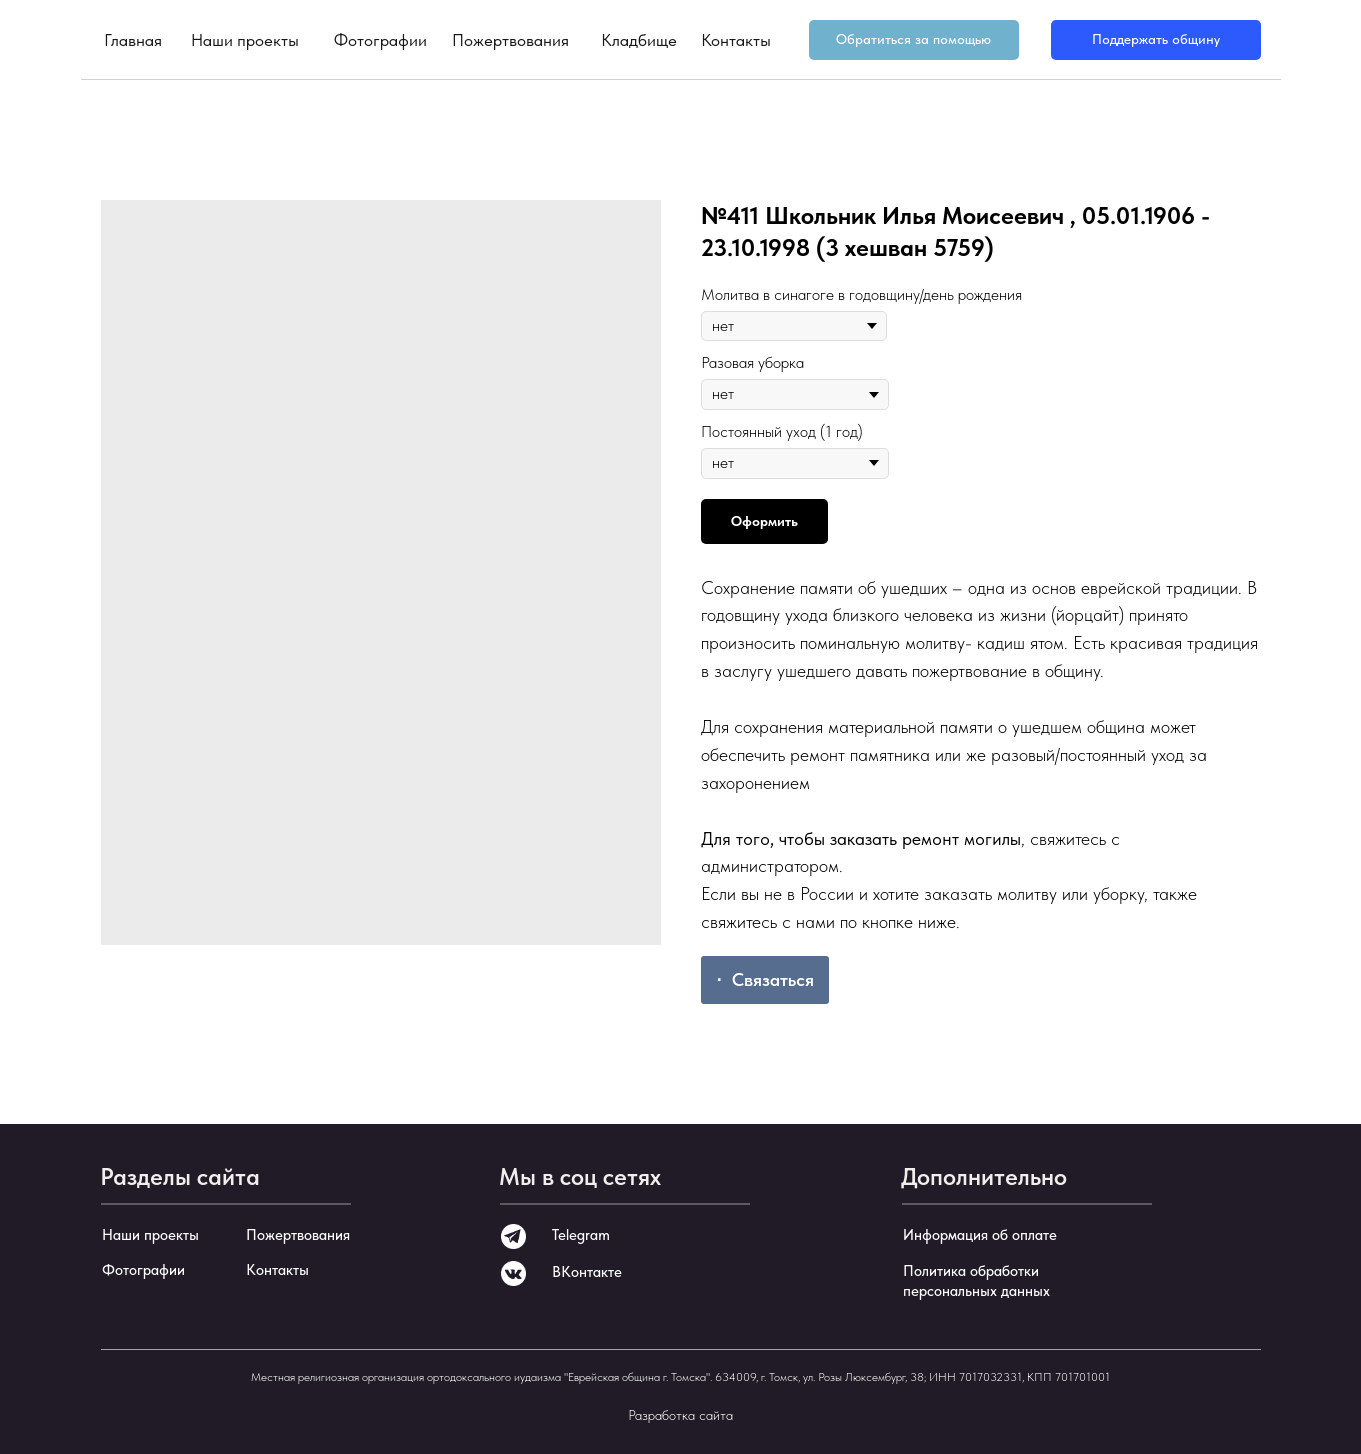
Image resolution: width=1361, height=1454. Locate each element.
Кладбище (639, 40)
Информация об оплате (980, 1235)
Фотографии (380, 40)
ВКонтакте (587, 1272)
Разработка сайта (680, 1415)
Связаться (773, 979)
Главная (133, 40)
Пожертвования (510, 40)
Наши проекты (245, 40)
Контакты (736, 40)
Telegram (581, 1235)
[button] (914, 40)
